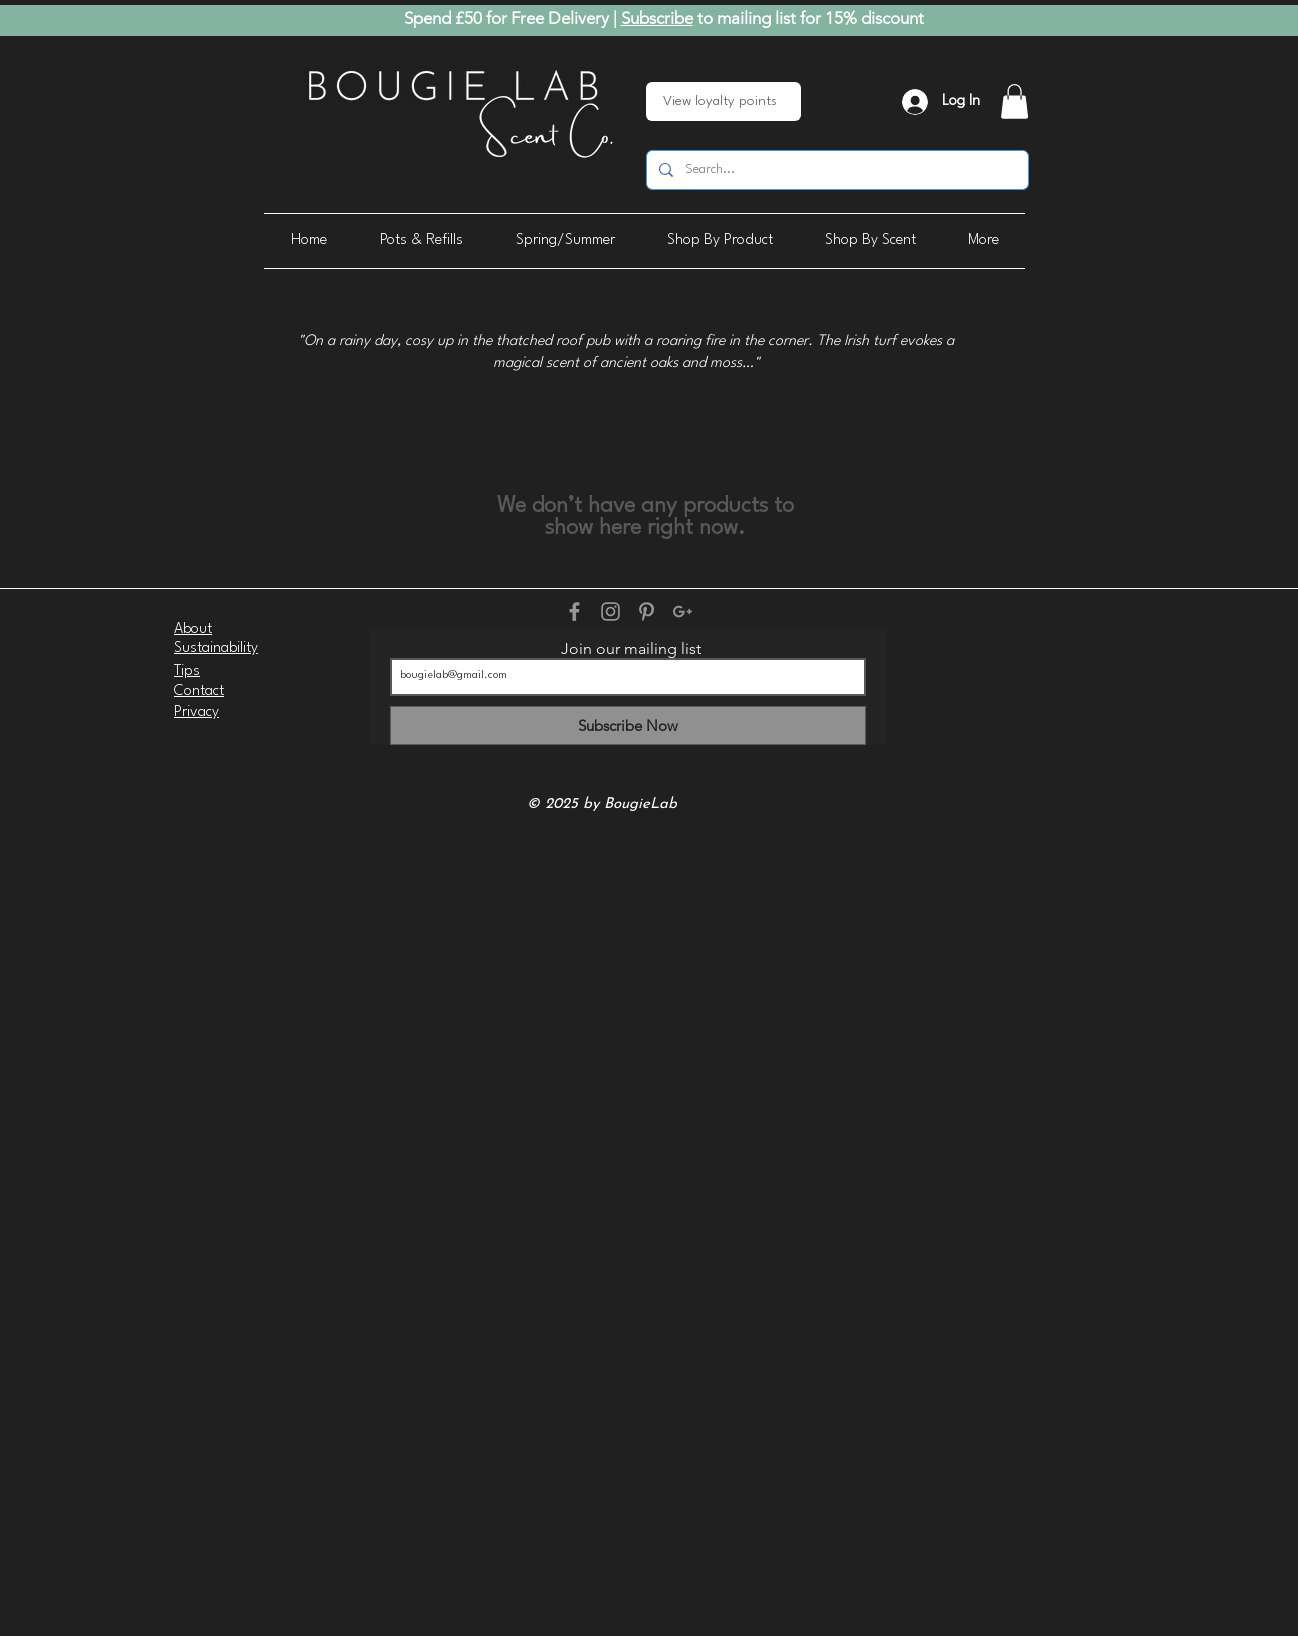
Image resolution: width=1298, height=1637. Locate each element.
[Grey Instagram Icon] (610, 611)
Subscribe (657, 18)
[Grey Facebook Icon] (574, 611)
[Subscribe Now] (628, 725)
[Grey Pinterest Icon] (646, 611)
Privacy (196, 712)
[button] (1014, 101)
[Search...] (835, 170)
